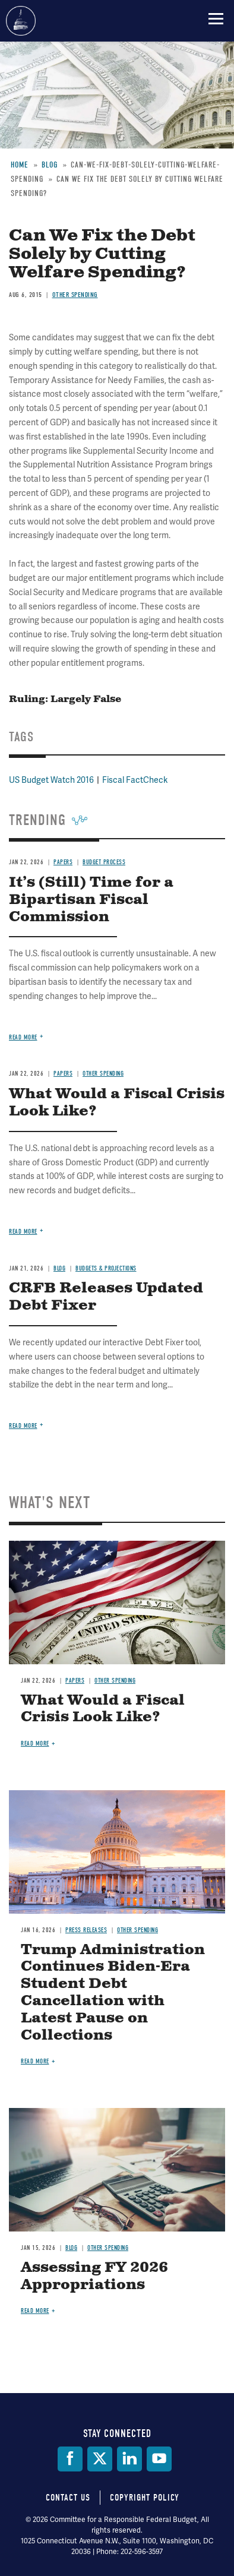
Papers (74, 1680)
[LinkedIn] (129, 2459)
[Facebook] (70, 2459)
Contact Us (68, 2497)
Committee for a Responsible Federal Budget (21, 21)
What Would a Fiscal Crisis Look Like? (103, 1709)
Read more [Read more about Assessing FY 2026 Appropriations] (35, 2311)
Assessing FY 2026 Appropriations (94, 2276)
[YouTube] (159, 2459)
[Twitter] (99, 2459)
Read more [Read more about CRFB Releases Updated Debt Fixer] (23, 1426)
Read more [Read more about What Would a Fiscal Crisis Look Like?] (35, 1743)
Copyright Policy (144, 2497)
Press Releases (86, 1930)
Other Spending (114, 1680)
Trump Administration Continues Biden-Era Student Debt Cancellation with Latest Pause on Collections (113, 1992)
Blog (71, 2248)
